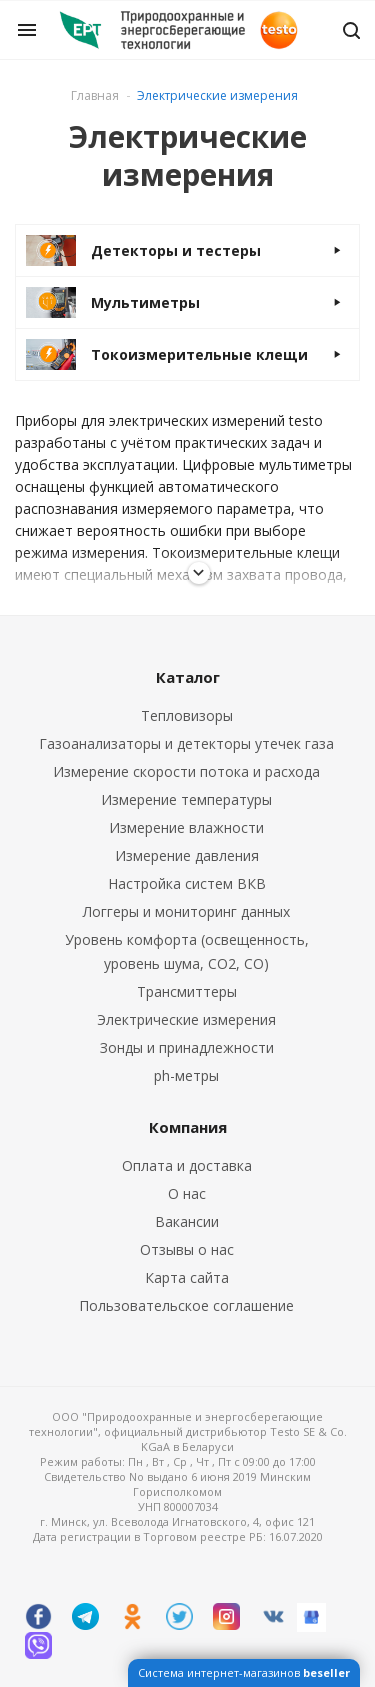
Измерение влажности (186, 827)
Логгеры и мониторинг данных (186, 911)
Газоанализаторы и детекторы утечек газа (186, 743)
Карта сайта (187, 1277)
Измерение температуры (186, 799)
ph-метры (186, 1075)
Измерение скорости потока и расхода (186, 771)
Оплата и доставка (187, 1165)
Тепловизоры (187, 715)
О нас (187, 1193)
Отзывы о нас (187, 1249)
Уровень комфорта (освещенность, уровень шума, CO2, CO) (187, 951)
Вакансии (187, 1221)
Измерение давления (187, 855)
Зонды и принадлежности (187, 1047)
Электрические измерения (186, 1019)
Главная (95, 95)
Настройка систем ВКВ (187, 883)
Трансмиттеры (187, 991)
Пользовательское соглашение (186, 1305)
